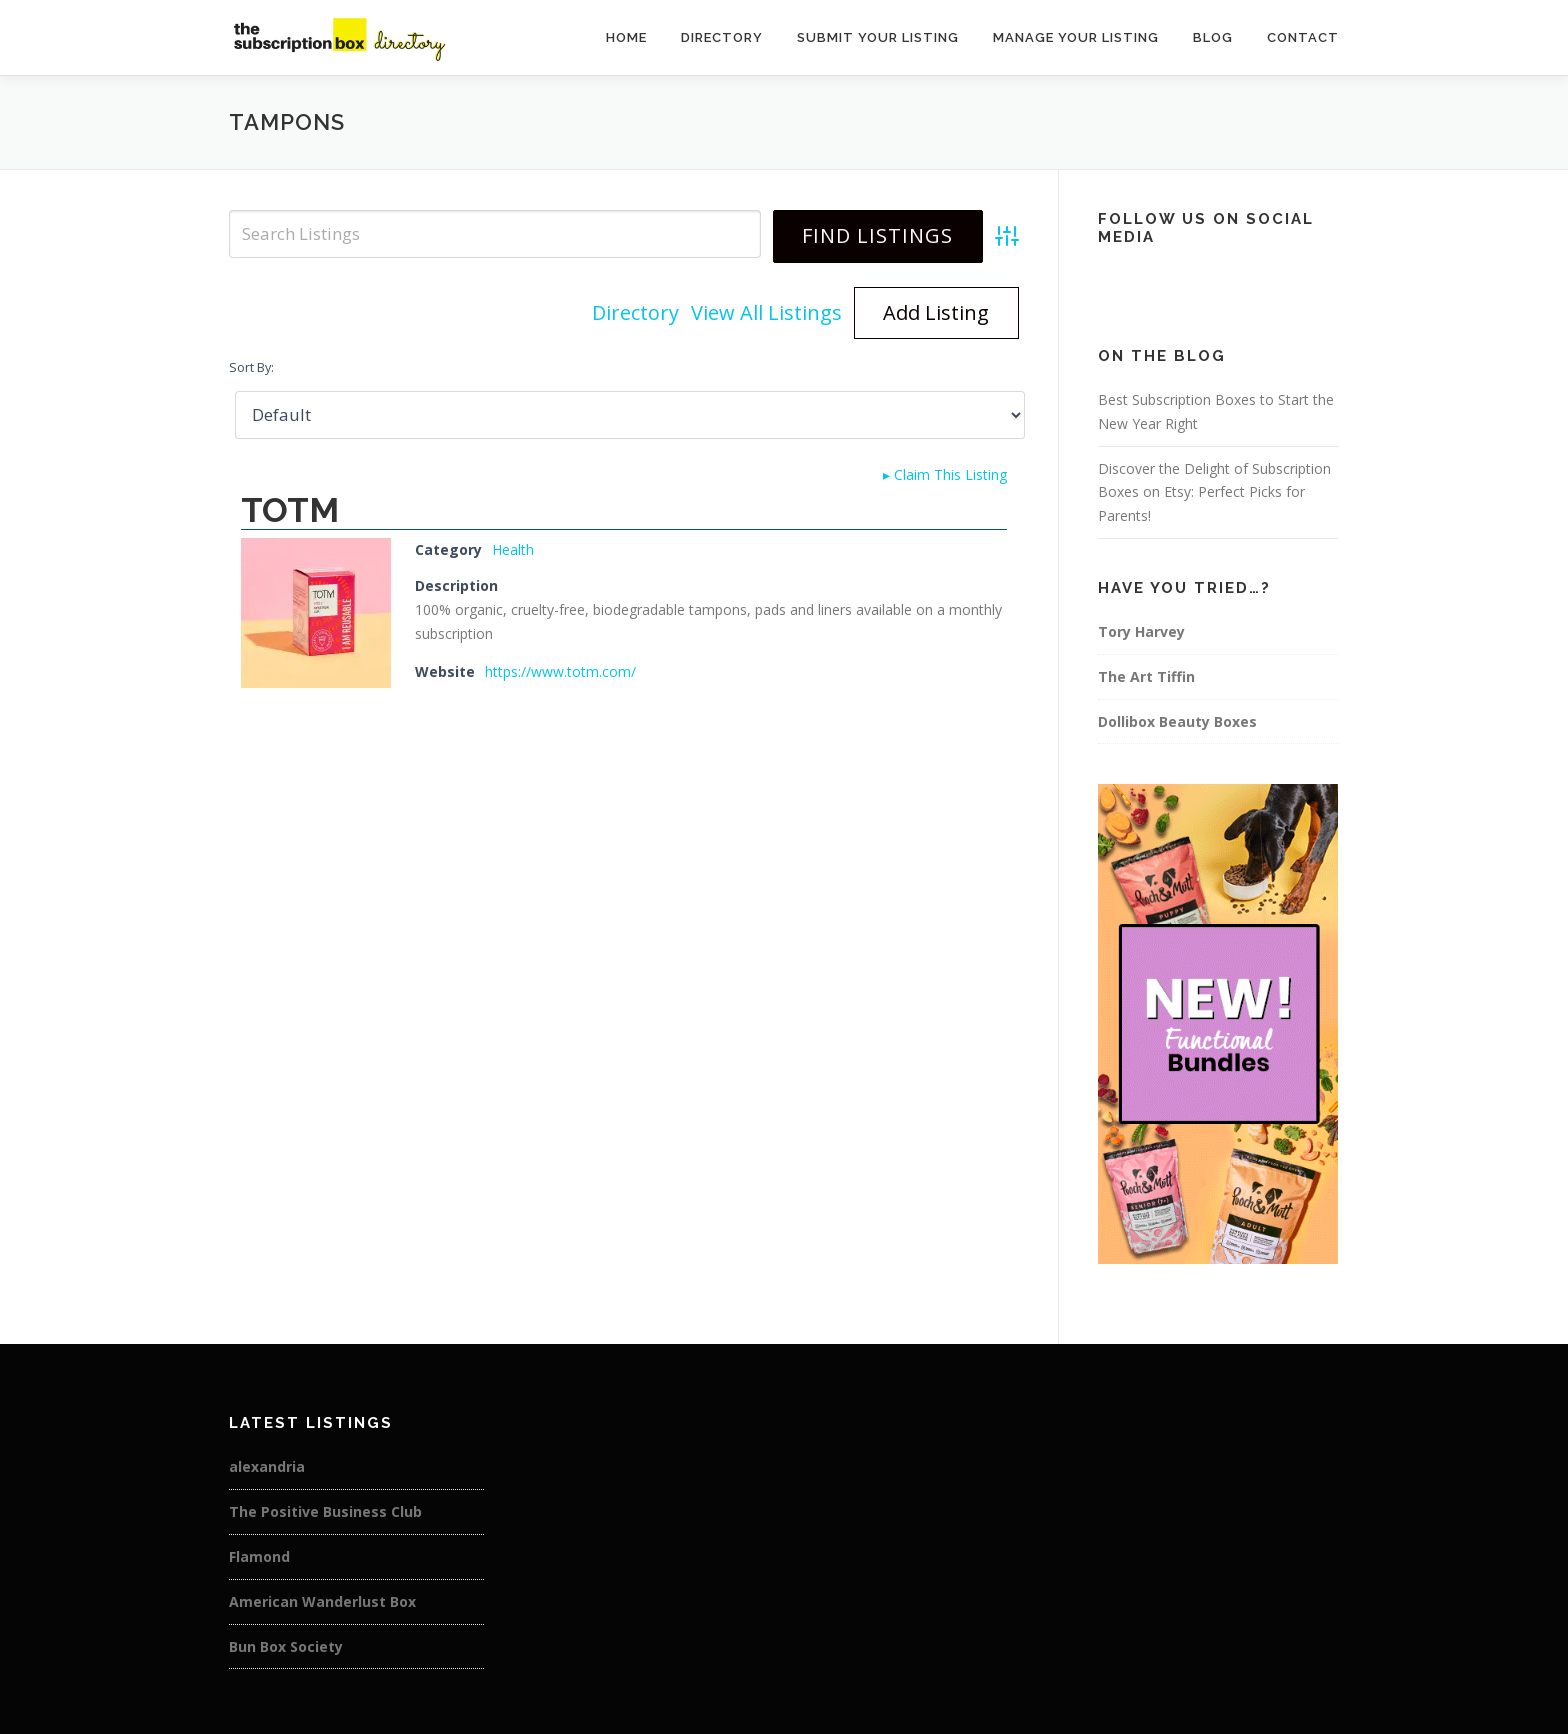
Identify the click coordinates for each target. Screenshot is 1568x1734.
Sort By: (251, 367)
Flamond (259, 1556)
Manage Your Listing (1076, 37)
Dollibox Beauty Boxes (1177, 721)
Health (513, 549)
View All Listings (766, 312)
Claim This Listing (945, 474)
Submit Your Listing (878, 37)
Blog (1213, 37)
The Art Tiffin (1146, 676)
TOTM (290, 510)
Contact (1303, 37)
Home (626, 37)
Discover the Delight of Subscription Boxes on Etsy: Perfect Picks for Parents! (1214, 492)
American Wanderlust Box (322, 1601)
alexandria (267, 1466)
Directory (722, 37)
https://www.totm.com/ (560, 671)
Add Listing (936, 312)
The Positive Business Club (325, 1511)
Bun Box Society (286, 1646)
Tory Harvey (1141, 631)
